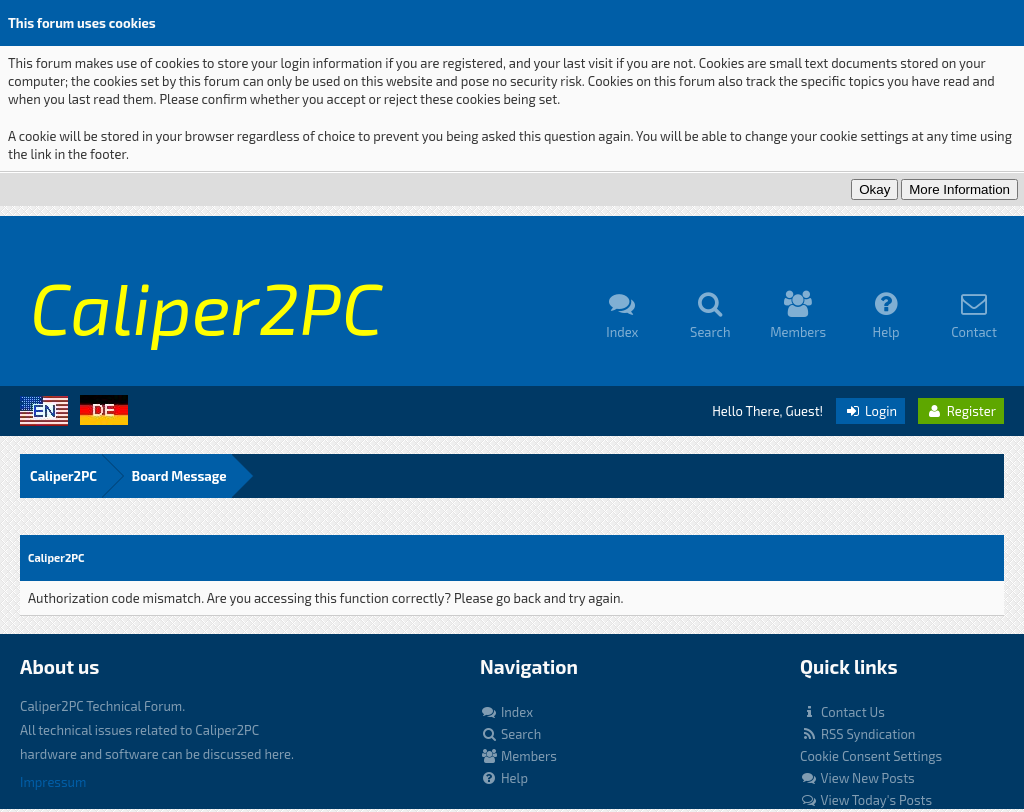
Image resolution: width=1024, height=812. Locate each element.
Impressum (53, 782)
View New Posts (857, 778)
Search (510, 734)
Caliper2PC (63, 476)
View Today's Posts (866, 800)
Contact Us (842, 712)
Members (518, 756)
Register (961, 411)
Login (870, 411)
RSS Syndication (857, 734)
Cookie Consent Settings (871, 756)
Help (504, 778)
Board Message (179, 476)
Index (506, 712)
